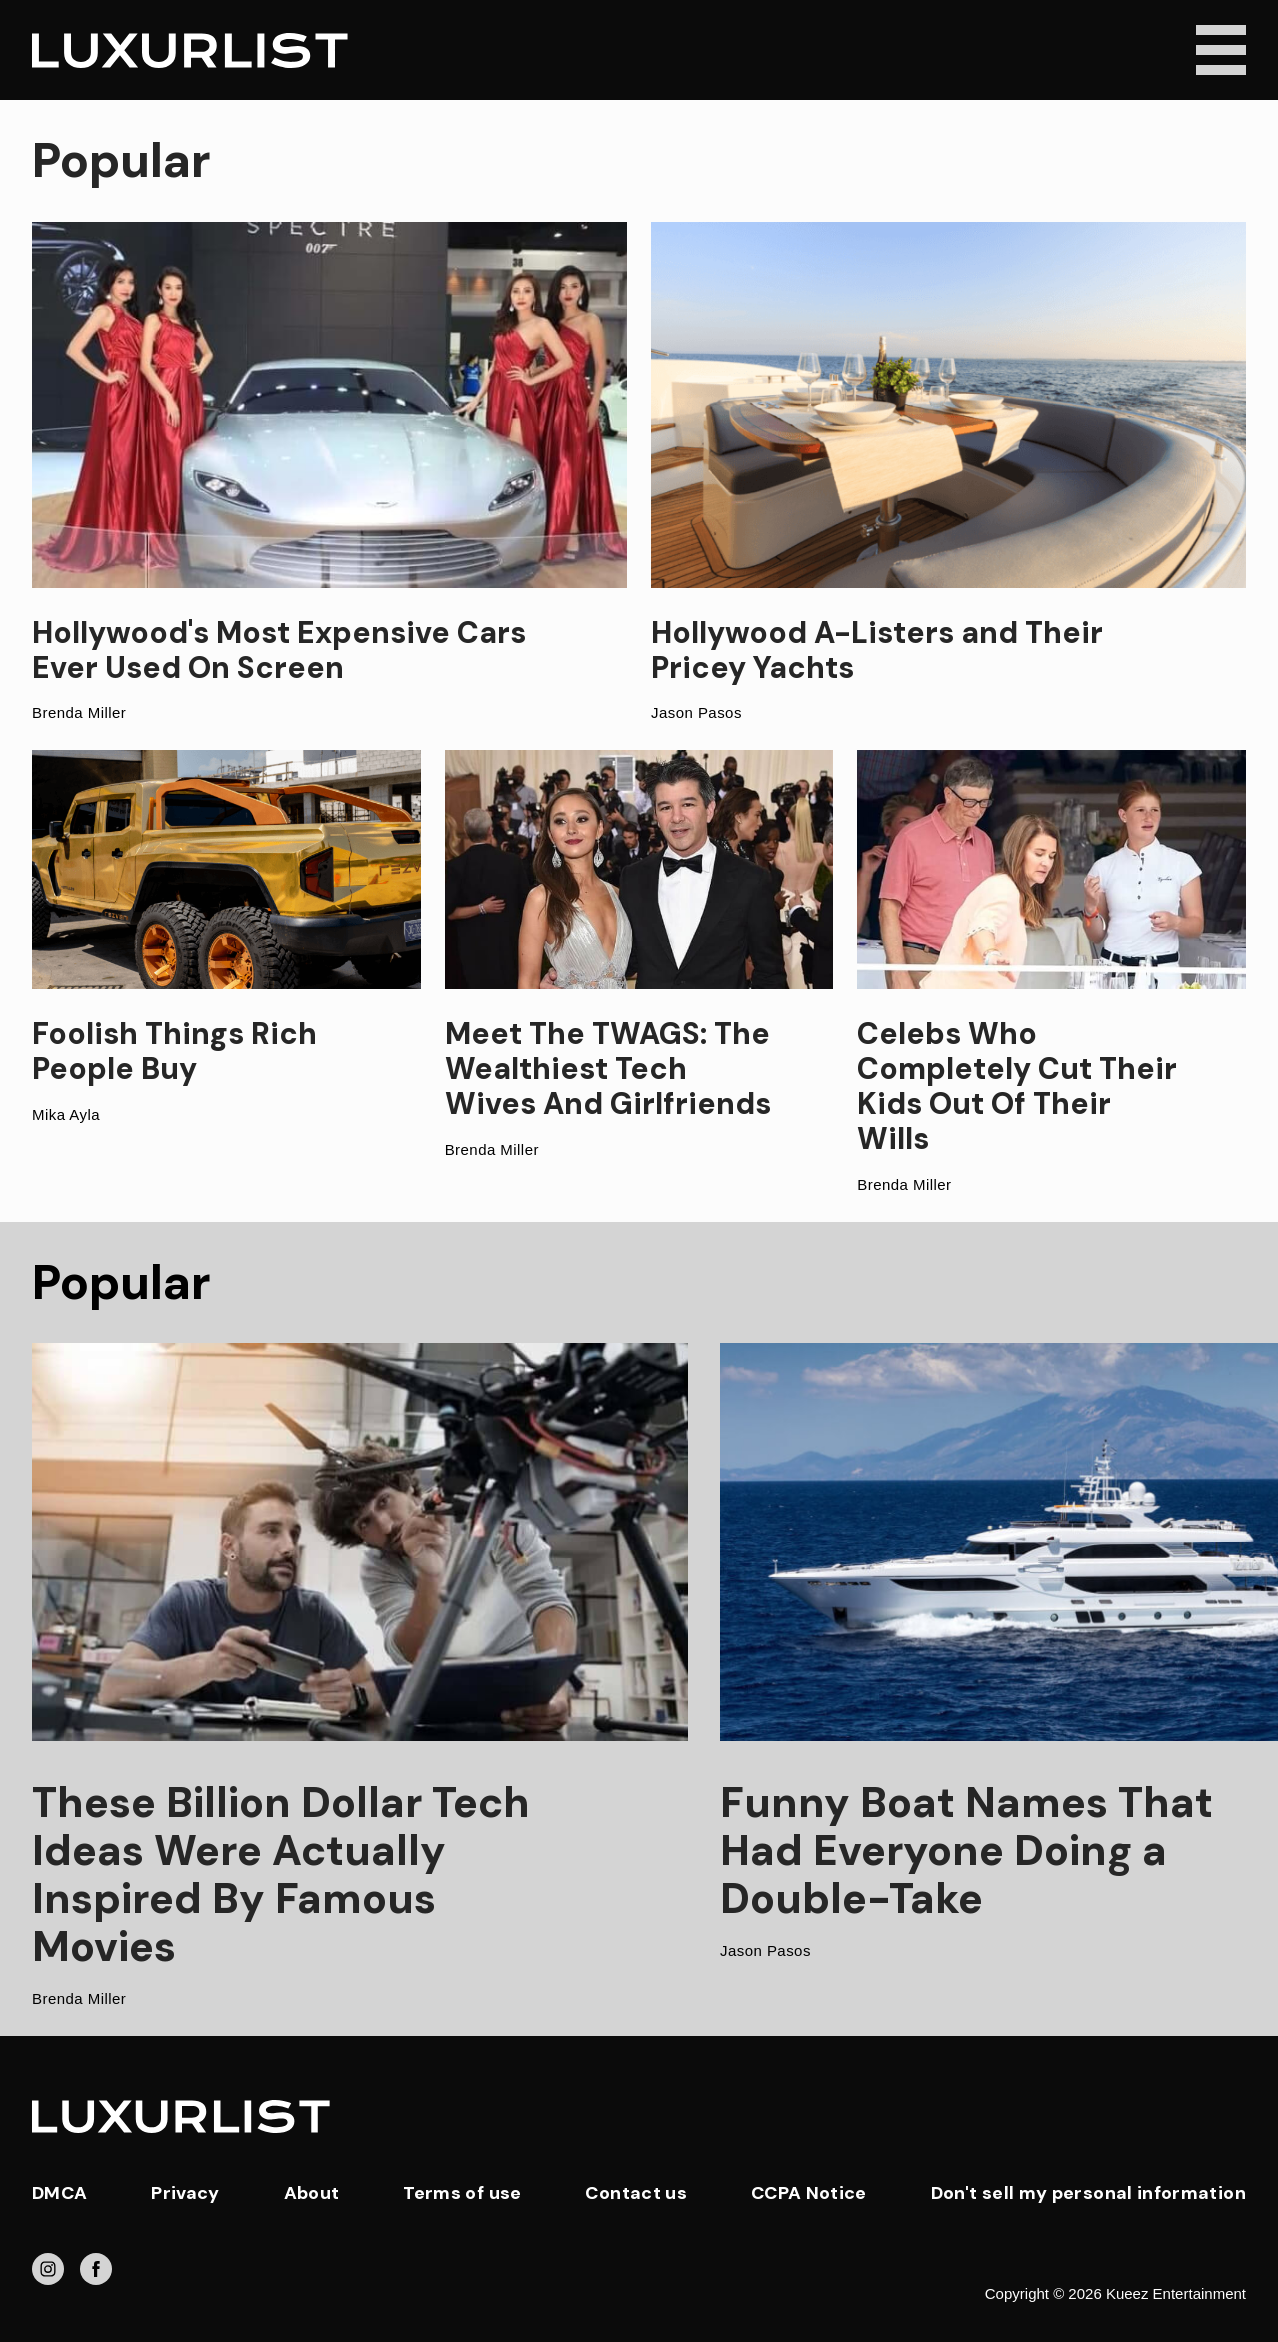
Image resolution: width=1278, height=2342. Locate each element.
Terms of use (462, 2193)
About (312, 2193)
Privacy (185, 2193)
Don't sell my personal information (1088, 2193)
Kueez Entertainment (1176, 2293)
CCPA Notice (809, 2193)
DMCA (59, 2193)
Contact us (636, 2193)
